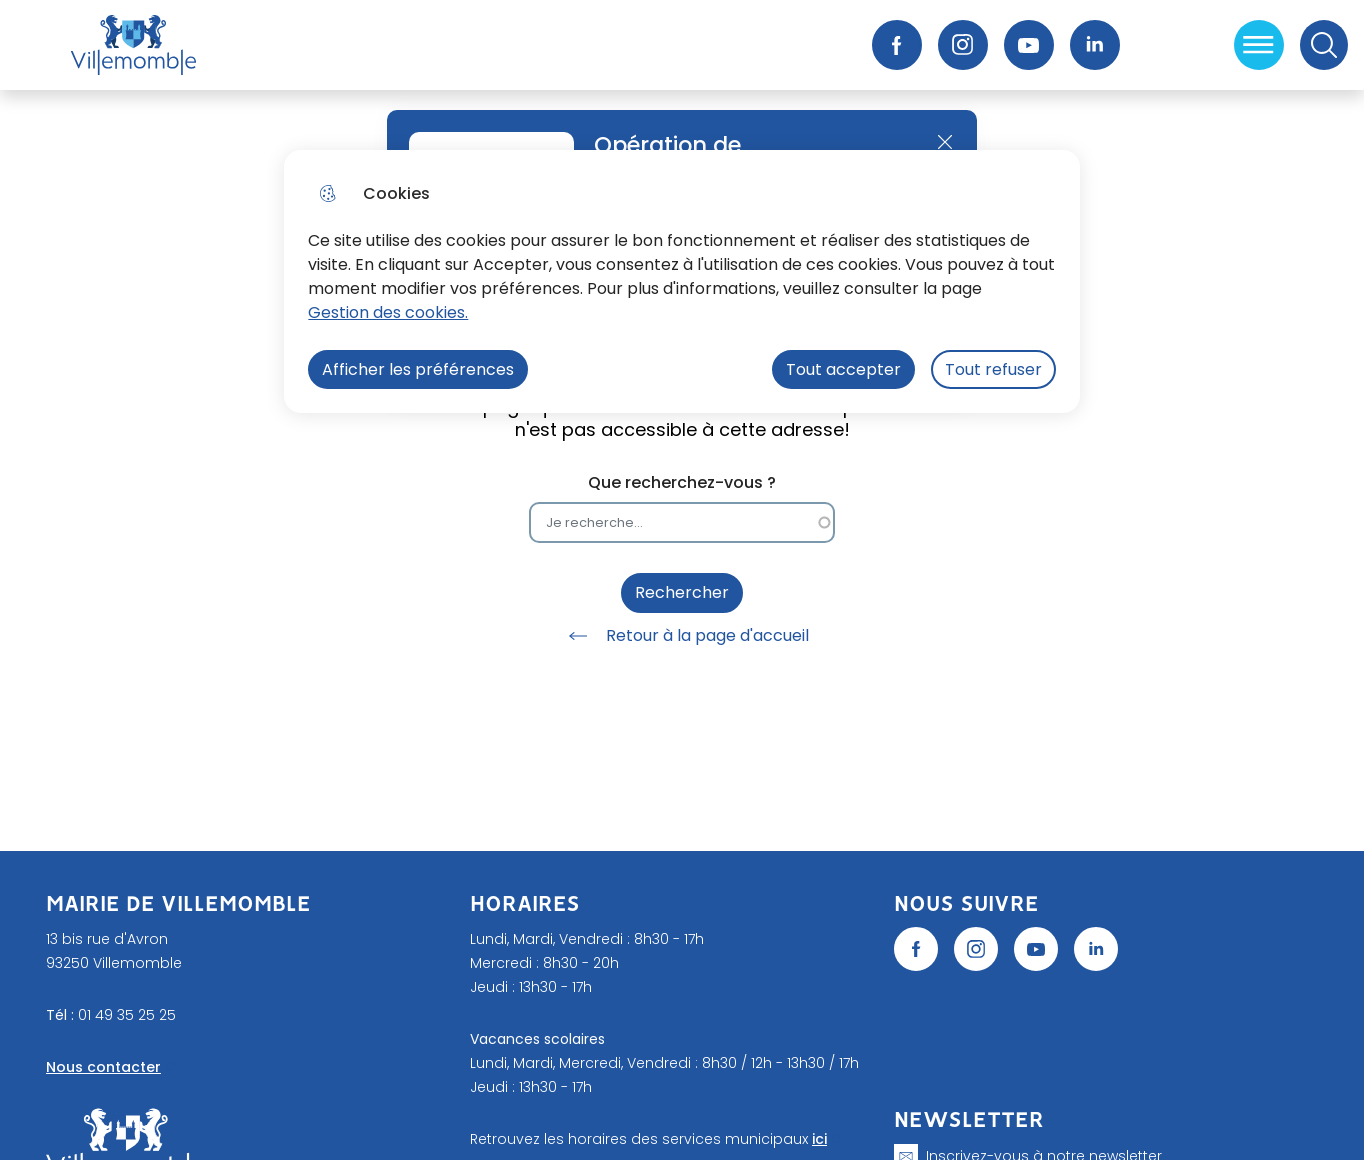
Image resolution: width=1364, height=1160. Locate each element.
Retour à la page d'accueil (682, 636)
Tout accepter (843, 369)
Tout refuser (993, 369)
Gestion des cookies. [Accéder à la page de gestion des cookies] (388, 312)
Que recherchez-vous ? (682, 482)
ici (819, 1139)
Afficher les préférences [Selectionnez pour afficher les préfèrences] (418, 369)
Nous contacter (103, 1067)
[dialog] (682, 281)
